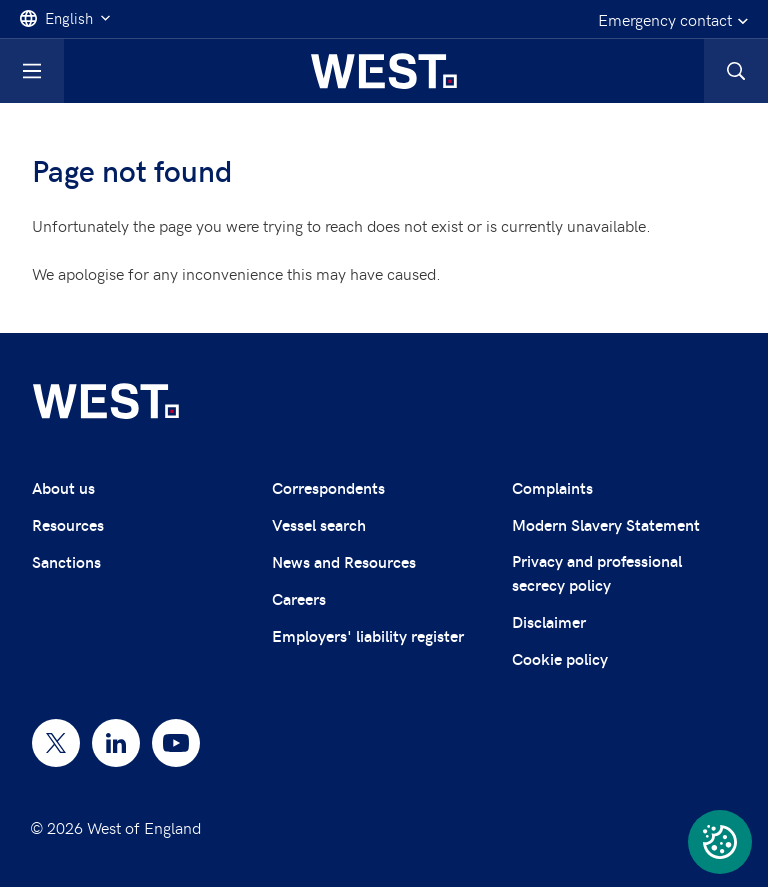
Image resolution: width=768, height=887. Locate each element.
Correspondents (328, 487)
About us (63, 487)
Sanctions (66, 561)
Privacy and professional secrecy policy (597, 572)
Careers (299, 598)
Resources (68, 524)
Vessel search (319, 524)
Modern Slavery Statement (606, 524)
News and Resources (344, 561)
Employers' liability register (368, 635)
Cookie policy (560, 658)
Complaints (552, 487)
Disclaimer (549, 621)
